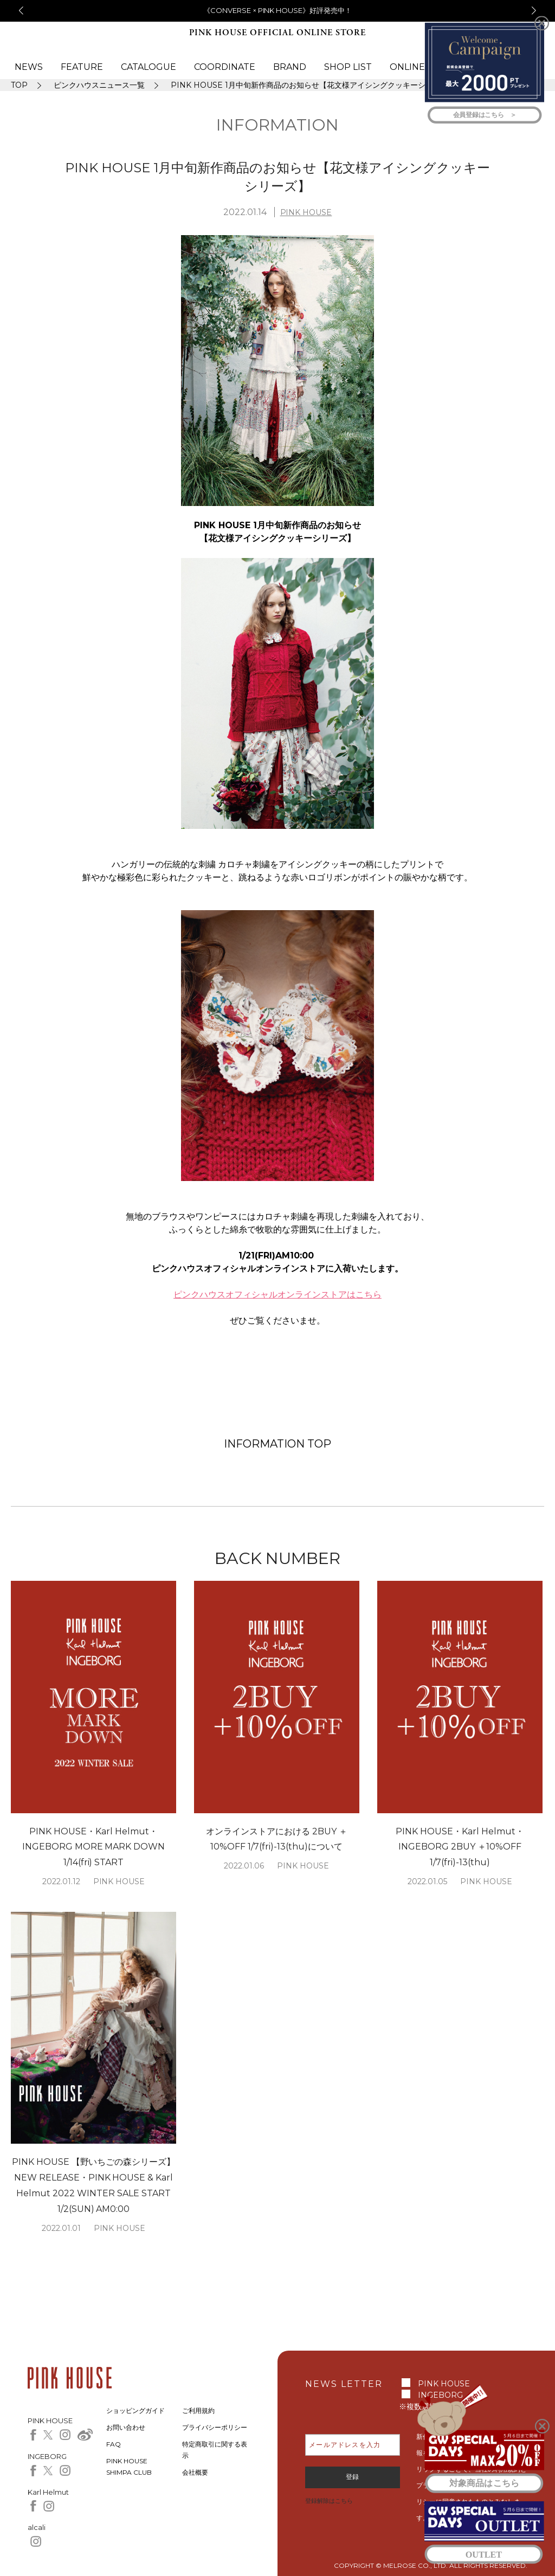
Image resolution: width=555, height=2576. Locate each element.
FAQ (113, 2444)
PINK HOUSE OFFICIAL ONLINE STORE (277, 32)
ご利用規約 (198, 2410)
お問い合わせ (125, 2427)
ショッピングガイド (135, 2410)
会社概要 (195, 2472)
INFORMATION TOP (277, 1443)
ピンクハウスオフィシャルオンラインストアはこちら (277, 1294)
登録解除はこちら (329, 2500)
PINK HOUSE (306, 212)
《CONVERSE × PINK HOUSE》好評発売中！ (277, 10)
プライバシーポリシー (214, 2427)
